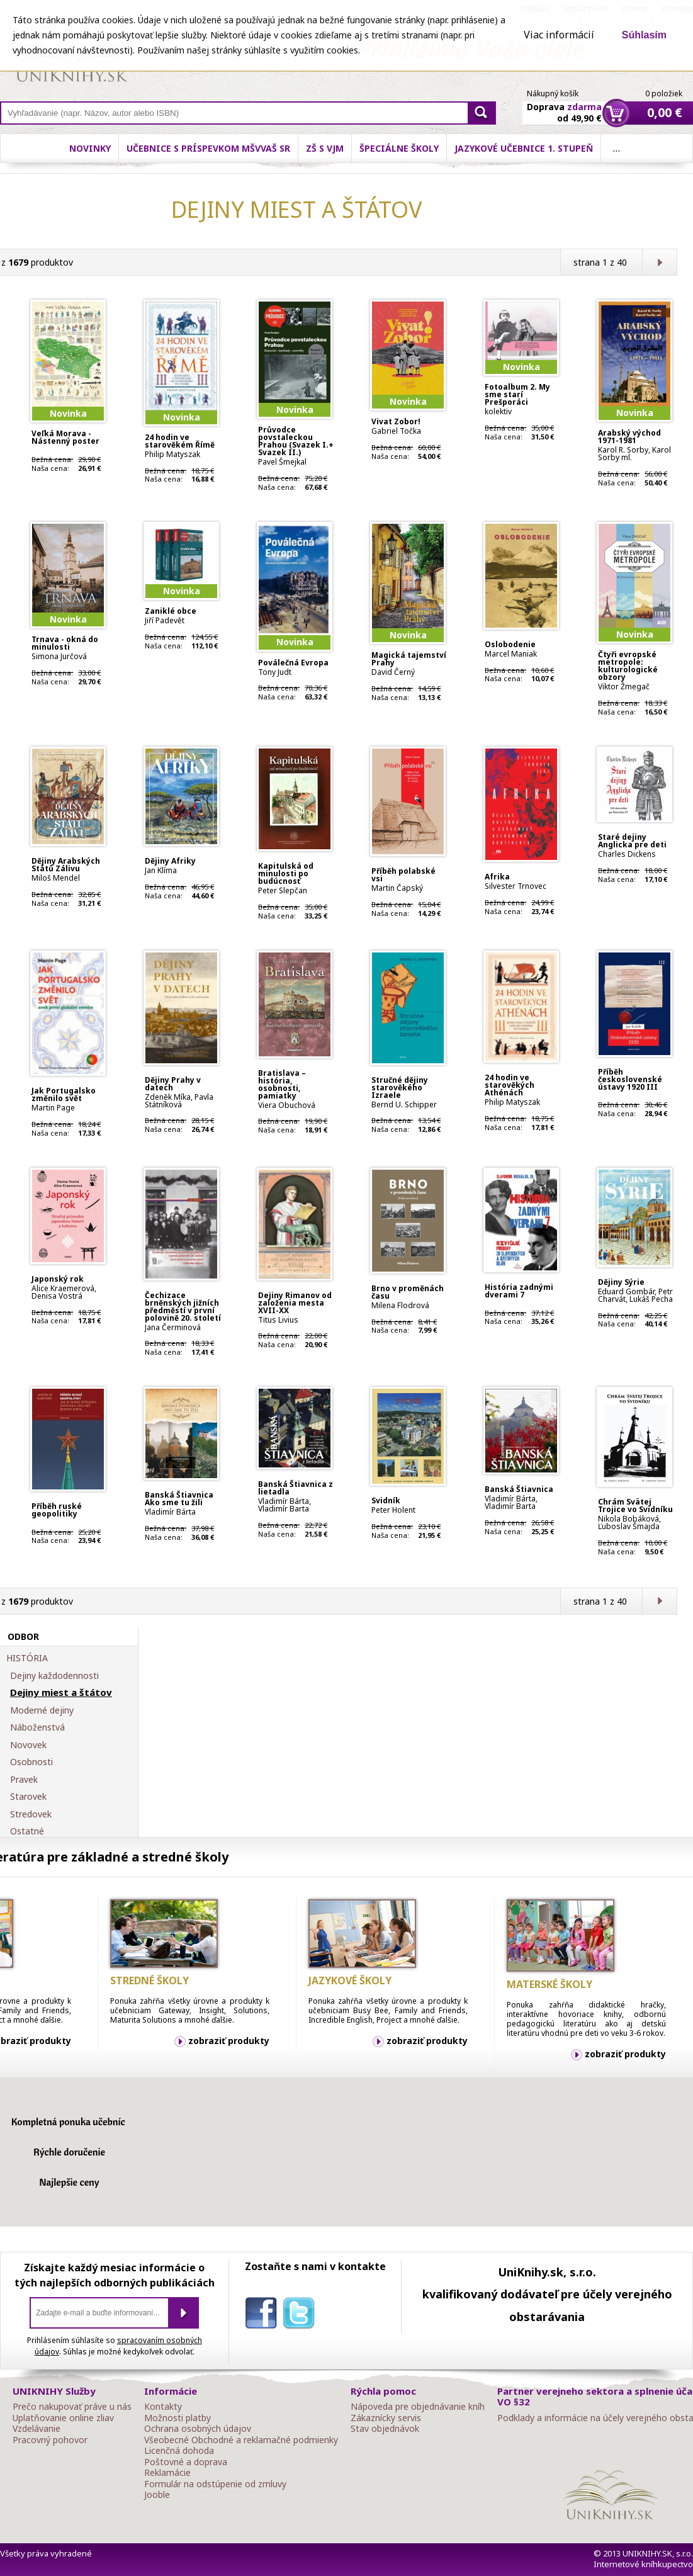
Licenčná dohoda (179, 2450)
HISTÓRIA (27, 1658)
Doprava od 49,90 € (564, 105)
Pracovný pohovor (50, 2440)
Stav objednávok (385, 2428)
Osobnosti (31, 1762)
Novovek (28, 1745)
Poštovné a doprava (185, 2462)
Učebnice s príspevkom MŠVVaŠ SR (208, 148)
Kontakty (163, 2406)
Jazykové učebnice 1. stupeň (523, 148)
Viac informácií (559, 35)
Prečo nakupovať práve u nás (72, 2406)
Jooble (157, 2494)
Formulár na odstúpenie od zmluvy (215, 2484)
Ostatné (27, 1831)
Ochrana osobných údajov (197, 2428)
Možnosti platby (177, 2418)
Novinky (90, 148)
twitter (301, 2315)
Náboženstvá (37, 1727)
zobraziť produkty (228, 2041)
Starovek (28, 1796)
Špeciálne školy (399, 148)
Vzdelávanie (36, 2428)
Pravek (24, 1779)
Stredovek (31, 1814)
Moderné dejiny (42, 1710)
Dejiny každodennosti (54, 1675)
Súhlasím (644, 35)
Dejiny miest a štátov (61, 1692)
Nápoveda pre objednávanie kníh (418, 2406)
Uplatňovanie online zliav (63, 2418)
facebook (264, 2315)
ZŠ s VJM (325, 148)
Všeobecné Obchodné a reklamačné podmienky (241, 2440)
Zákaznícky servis (386, 2418)
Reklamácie (167, 2472)
